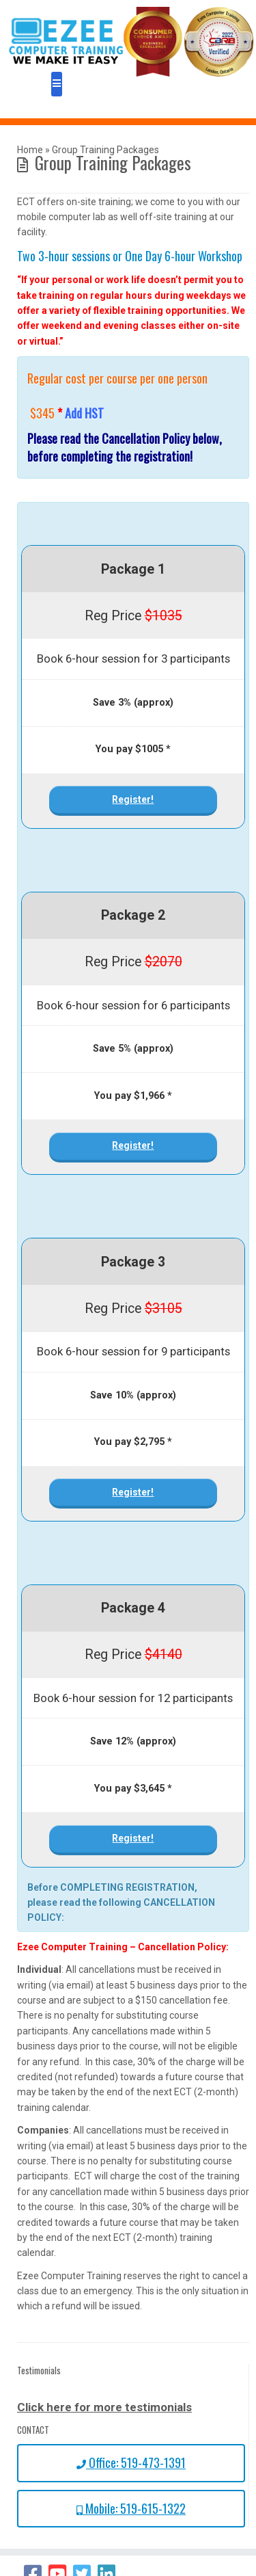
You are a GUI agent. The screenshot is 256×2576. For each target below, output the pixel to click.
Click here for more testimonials (104, 2407)
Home (30, 149)
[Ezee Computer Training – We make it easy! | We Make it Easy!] (131, 42)
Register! (133, 799)
